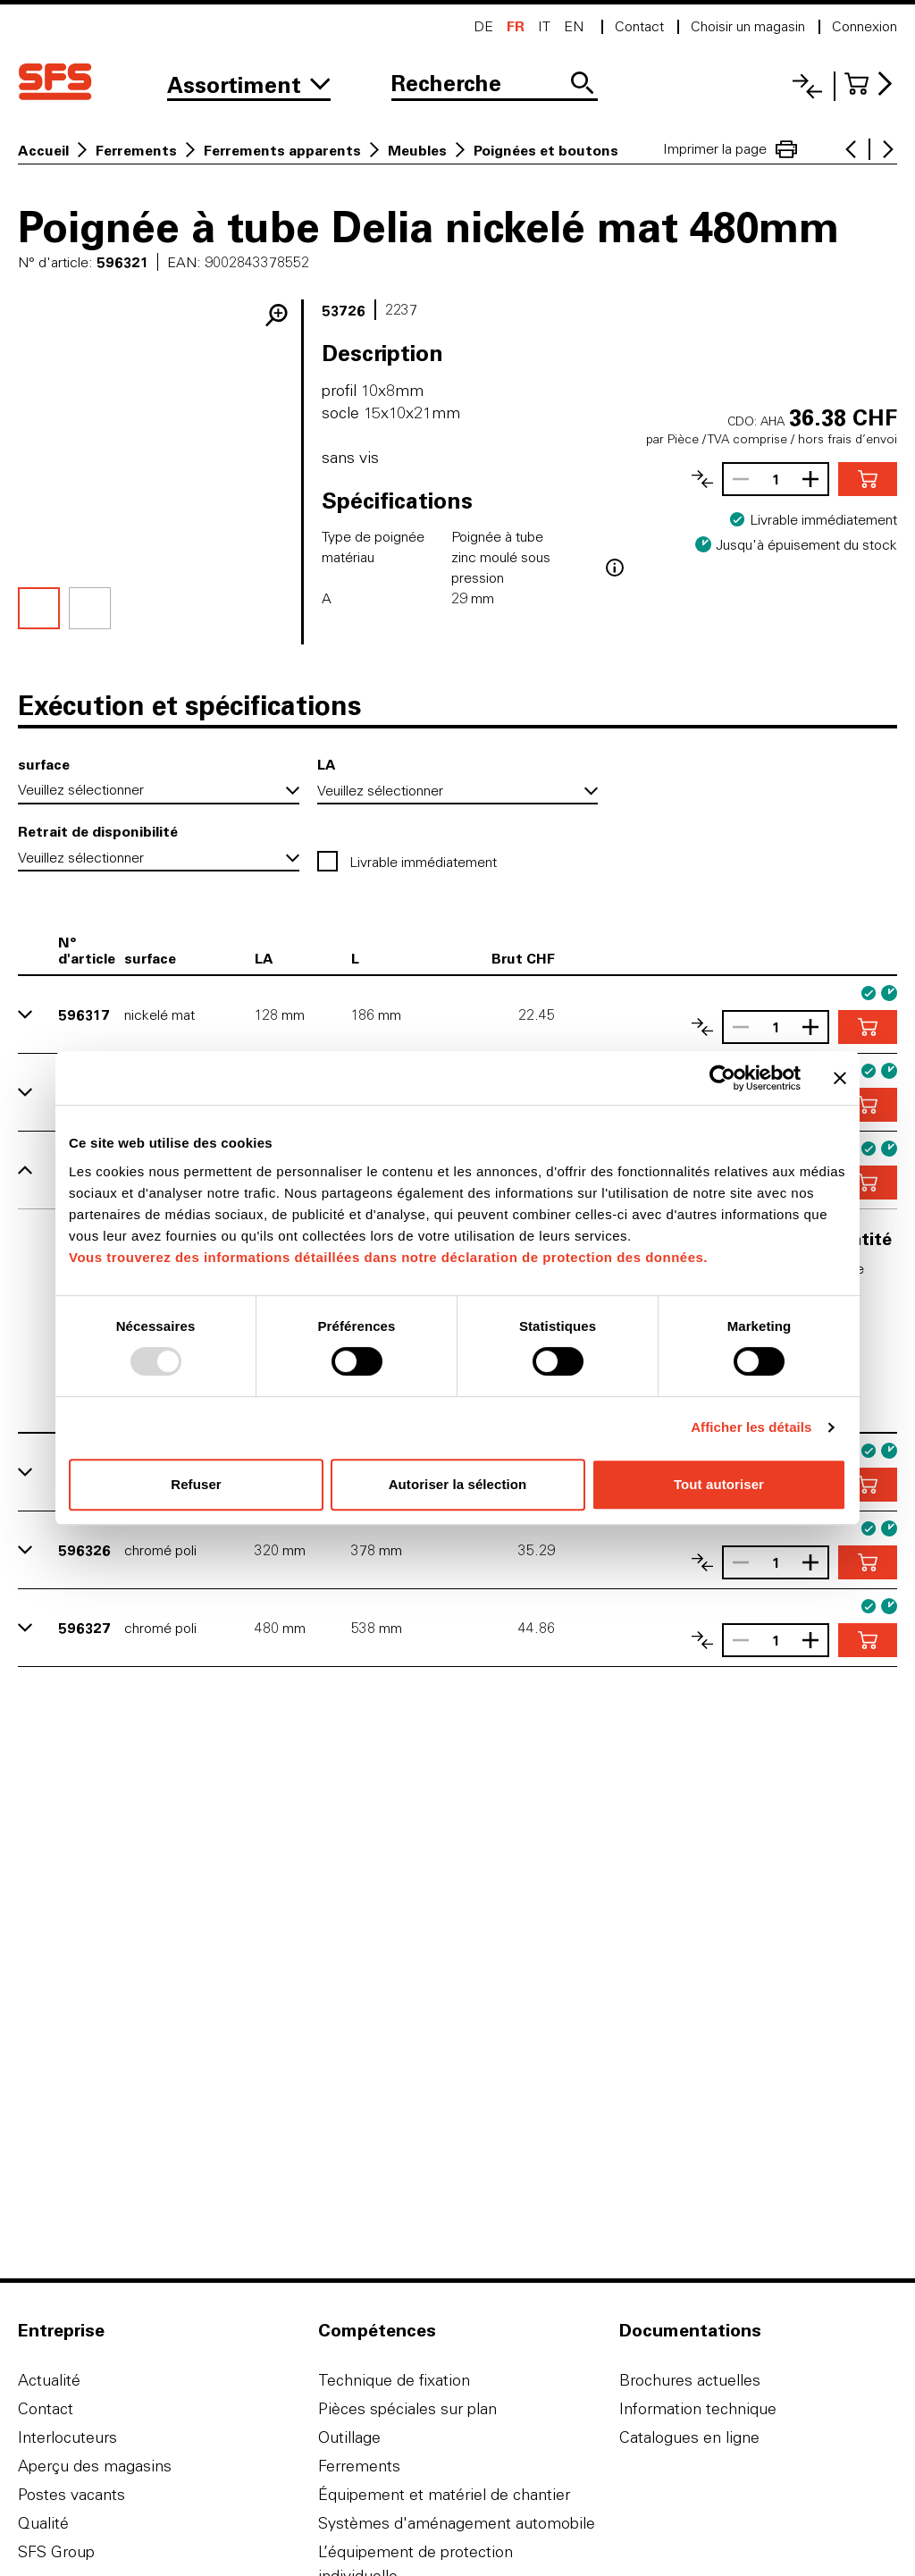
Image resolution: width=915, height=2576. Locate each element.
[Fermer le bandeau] (840, 1078)
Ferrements (136, 150)
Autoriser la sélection (458, 1484)
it (544, 26)
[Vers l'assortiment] (249, 85)
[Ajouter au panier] (867, 479)
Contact (45, 2408)
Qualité (43, 2523)
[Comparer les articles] (702, 479)
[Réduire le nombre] (736, 479)
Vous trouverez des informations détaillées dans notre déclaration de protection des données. (388, 1257)
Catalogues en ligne (689, 2437)
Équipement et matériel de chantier (444, 2494)
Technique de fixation (394, 2380)
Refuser (196, 1484)
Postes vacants (71, 2494)
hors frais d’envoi (847, 439)
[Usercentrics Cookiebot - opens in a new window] (722, 1078)
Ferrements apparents (282, 150)
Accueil (43, 150)
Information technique (697, 2408)
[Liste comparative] (807, 86)
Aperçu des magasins (95, 2465)
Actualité (49, 2380)
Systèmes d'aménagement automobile (456, 2523)
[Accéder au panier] (870, 84)
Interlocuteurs (67, 2437)
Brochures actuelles (689, 2380)
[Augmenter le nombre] (814, 479)
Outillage (349, 2437)
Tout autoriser (719, 1484)
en (573, 26)
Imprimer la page (730, 149)
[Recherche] (494, 85)
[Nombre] (775, 479)
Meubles (417, 150)
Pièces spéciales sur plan (407, 2408)
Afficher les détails (751, 1427)
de (483, 26)
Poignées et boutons (546, 150)
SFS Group (56, 2551)
